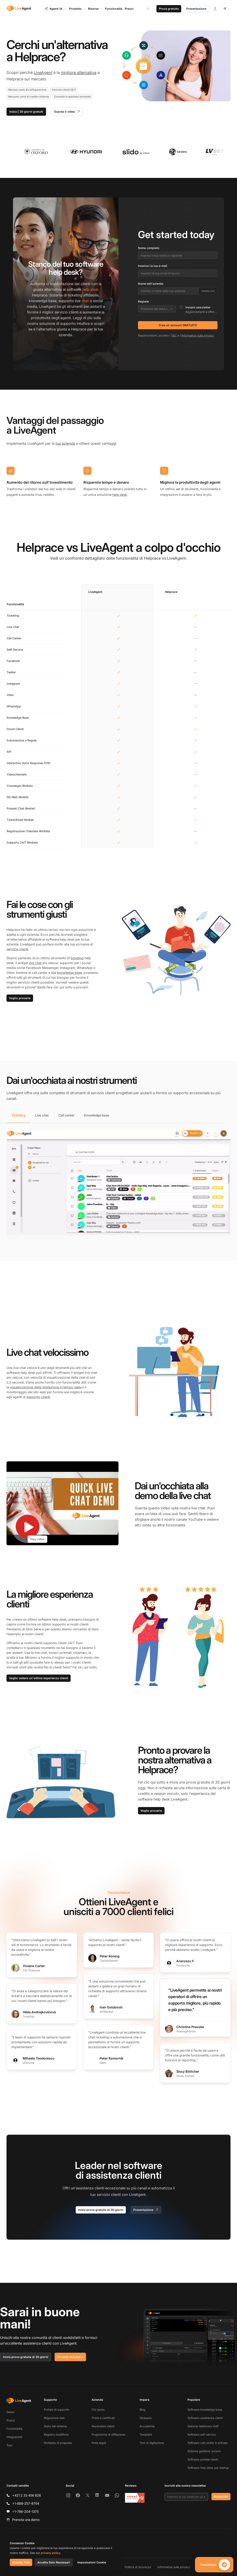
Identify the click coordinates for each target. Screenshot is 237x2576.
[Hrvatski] (145, 2540)
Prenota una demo (70, 2357)
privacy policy (50, 2553)
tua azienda (65, 443)
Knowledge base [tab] (96, 1115)
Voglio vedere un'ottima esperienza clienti (38, 1678)
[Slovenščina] (134, 2546)
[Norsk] (196, 2540)
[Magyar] (152, 2540)
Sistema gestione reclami (204, 2451)
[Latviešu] (181, 2540)
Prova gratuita (169, 8)
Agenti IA (55, 9)
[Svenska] (141, 2546)
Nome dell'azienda (150, 283)
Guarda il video (67, 112)
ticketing (77, 958)
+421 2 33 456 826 (26, 2495)
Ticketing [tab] (18, 1115)
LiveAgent (43, 72)
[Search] (150, 8)
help (85, 289)
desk (94, 289)
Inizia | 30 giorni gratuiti (26, 111)
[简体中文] (163, 2546)
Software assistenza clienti (205, 2418)
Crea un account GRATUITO (178, 325)
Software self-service (201, 2434)
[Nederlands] (188, 2540)
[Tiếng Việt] (156, 2546)
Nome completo (148, 248)
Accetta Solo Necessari (53, 2562)
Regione (143, 301)
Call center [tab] (66, 1115)
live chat (35, 963)
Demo (10, 2412)
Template (146, 2434)
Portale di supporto (56, 2409)
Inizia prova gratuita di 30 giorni (100, 2209)
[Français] (137, 2540)
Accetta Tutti (21, 2562)
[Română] (218, 2540)
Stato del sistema (55, 2426)
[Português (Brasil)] (210, 2540)
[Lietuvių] (174, 2540)
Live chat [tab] (41, 1115)
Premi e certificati (103, 2418)
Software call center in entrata (207, 2442)
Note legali (99, 2442)
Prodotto (77, 9)
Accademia (147, 2426)
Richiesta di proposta (58, 2442)
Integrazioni (14, 2437)
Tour (9, 2445)
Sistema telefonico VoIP (203, 2426)
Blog (142, 2409)
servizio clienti (17, 949)
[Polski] (203, 2540)
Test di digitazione (152, 2442)
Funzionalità (14, 2428)
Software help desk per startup (208, 2467)
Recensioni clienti (103, 2426)
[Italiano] (159, 2540)
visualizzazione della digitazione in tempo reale (45, 1387)
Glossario (146, 2418)
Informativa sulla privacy (197, 335)
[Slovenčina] (126, 2546)
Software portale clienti (202, 2459)
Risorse (95, 9)
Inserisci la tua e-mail (152, 265)
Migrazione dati (54, 2418)
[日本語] (167, 2540)
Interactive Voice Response (25, 763)
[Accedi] (215, 8)
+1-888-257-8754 (25, 2503)
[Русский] (225, 2540)
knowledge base (69, 973)
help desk (119, 495)
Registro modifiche (56, 2434)
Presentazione (196, 8)
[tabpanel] (118, 1192)
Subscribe (221, 2496)
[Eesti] (123, 2540)
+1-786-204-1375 (25, 2512)
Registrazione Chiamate (22, 831)
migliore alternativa (78, 72)
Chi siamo (98, 2409)
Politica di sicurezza (138, 2567)
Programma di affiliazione (108, 2434)
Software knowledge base (204, 2409)
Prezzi (10, 2420)
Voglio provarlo (20, 998)
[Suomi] (130, 2540)
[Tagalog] (148, 2546)
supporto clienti (38, 1397)
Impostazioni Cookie (91, 2562)
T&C (174, 335)
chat (85, 301)
